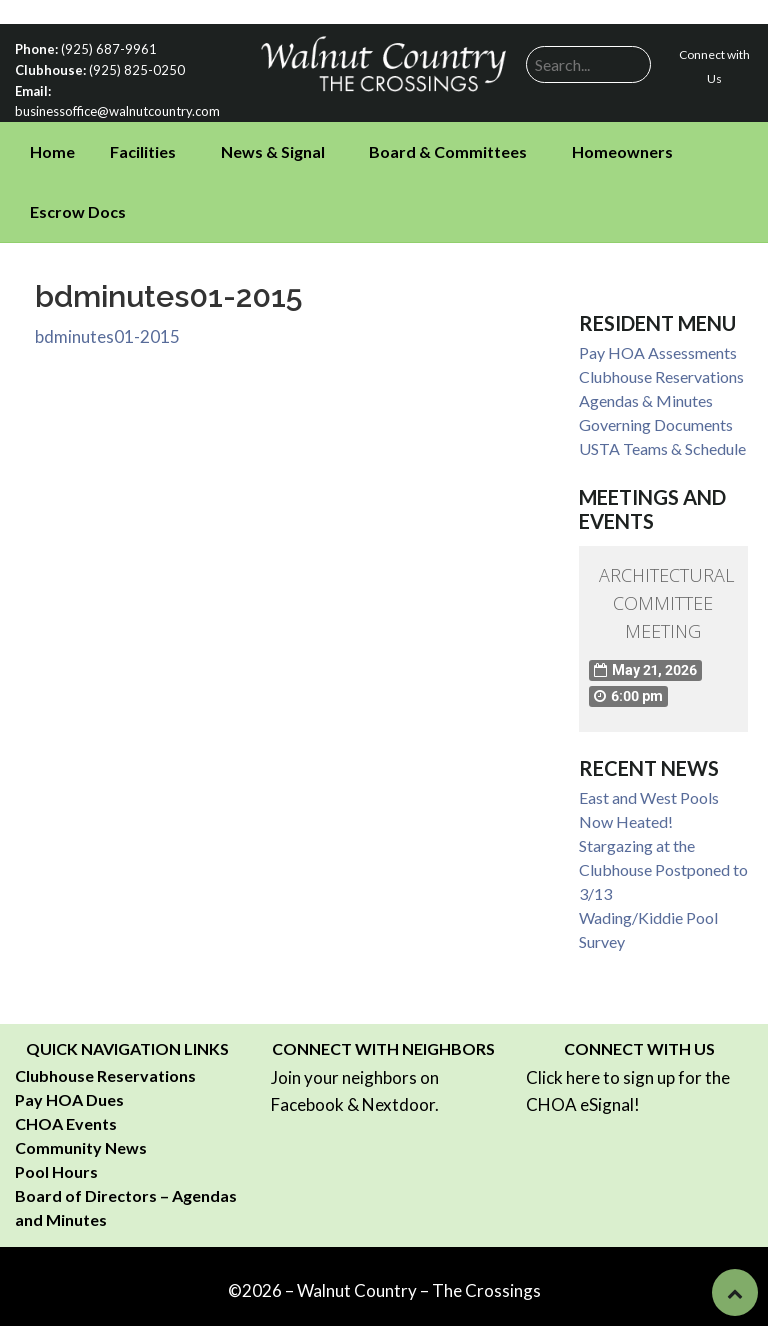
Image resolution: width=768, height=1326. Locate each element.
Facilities (143, 147)
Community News (81, 1143)
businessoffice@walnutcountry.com (112, 107)
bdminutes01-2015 (107, 331)
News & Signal (273, 147)
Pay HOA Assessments (658, 348)
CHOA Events (66, 1119)
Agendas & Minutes (646, 396)
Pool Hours (56, 1167)
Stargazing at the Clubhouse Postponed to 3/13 (663, 865)
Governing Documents (656, 420)
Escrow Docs (78, 207)
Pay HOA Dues (69, 1095)
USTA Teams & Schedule (662, 444)
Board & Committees (448, 147)
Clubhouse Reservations (661, 372)
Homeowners (622, 147)
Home (52, 147)
